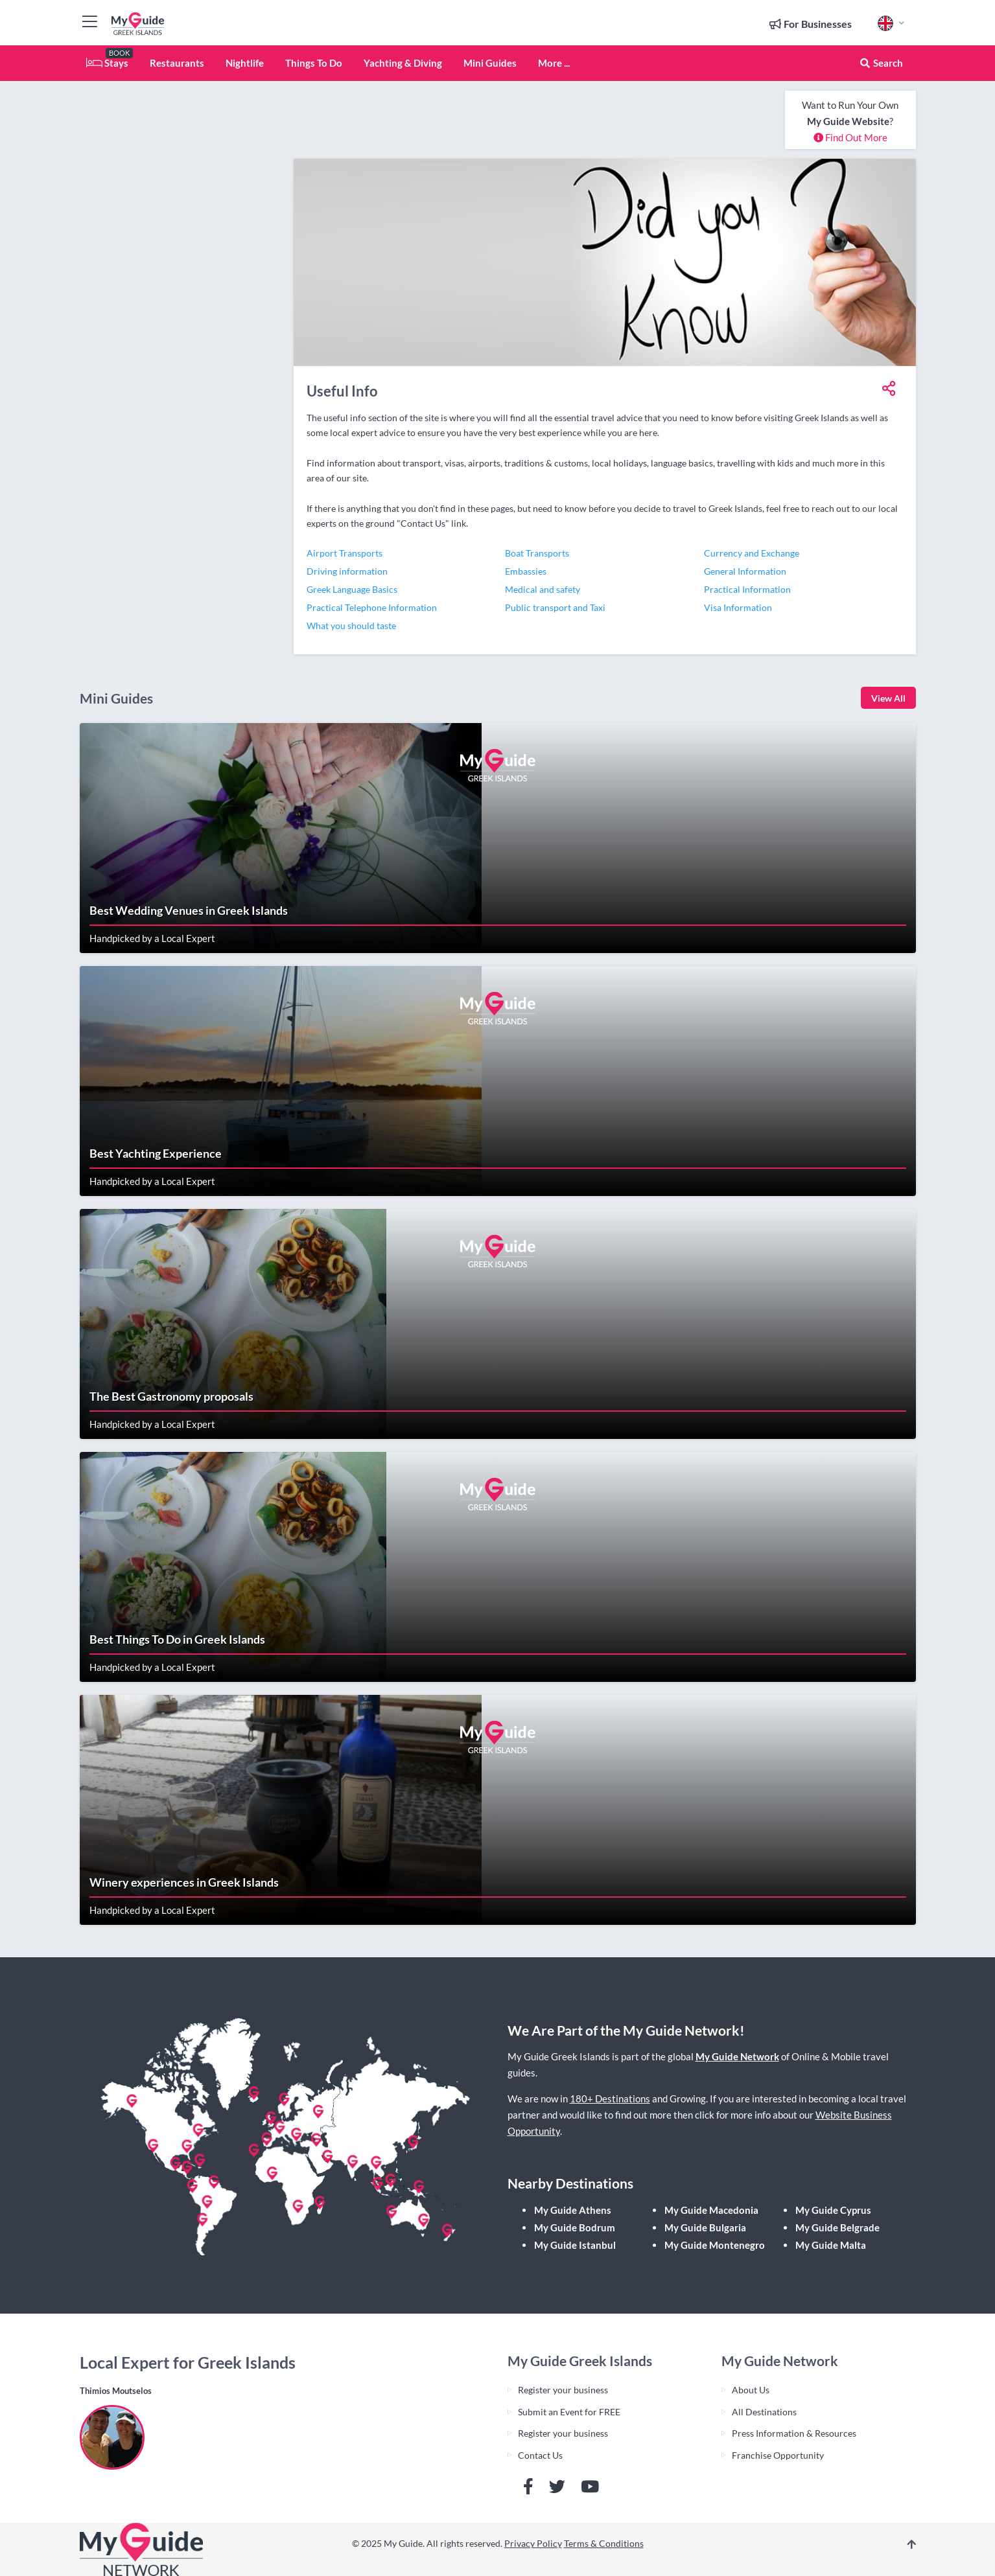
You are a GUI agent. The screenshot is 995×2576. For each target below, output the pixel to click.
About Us (750, 2389)
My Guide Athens (572, 2210)
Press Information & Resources (794, 2433)
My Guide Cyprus (833, 2210)
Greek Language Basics (352, 589)
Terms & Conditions (604, 2543)
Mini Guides (490, 63)
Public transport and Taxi (555, 607)
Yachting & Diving (403, 63)
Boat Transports (537, 552)
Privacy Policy (533, 2543)
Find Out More (850, 137)
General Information (745, 571)
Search (881, 63)
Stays (107, 63)
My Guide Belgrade (837, 2227)
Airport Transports (344, 552)
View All (888, 698)
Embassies (525, 571)
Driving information (347, 571)
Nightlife (245, 63)
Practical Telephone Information (372, 607)
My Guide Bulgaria (705, 2227)
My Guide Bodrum (574, 2227)
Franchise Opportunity (778, 2455)
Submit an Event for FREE (569, 2411)
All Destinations (764, 2411)
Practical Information (747, 589)
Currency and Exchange (751, 552)
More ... (554, 63)
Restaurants (177, 63)
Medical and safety (542, 589)
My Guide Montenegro (714, 2245)
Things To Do (313, 63)
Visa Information (738, 607)
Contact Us (540, 2455)
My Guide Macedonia (711, 2210)
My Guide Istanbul (575, 2245)
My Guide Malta (830, 2245)
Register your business (563, 2389)
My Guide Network (737, 2056)
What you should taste (351, 625)
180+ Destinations (610, 2098)
